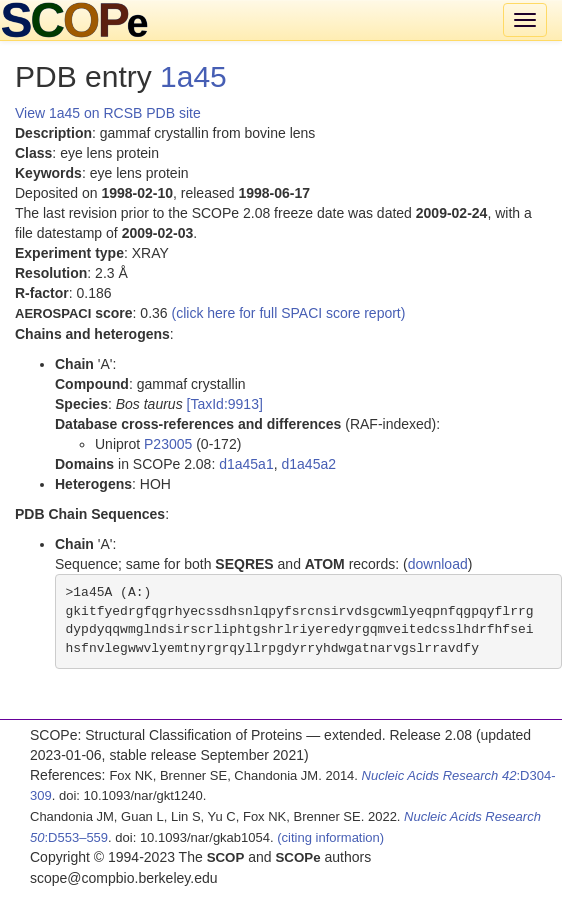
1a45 (193, 76)
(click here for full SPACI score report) (289, 313)
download (438, 564)
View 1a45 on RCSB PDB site (108, 113)
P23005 (168, 444)
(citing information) (330, 837)
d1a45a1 (246, 464)
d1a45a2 (308, 464)
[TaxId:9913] (225, 404)
